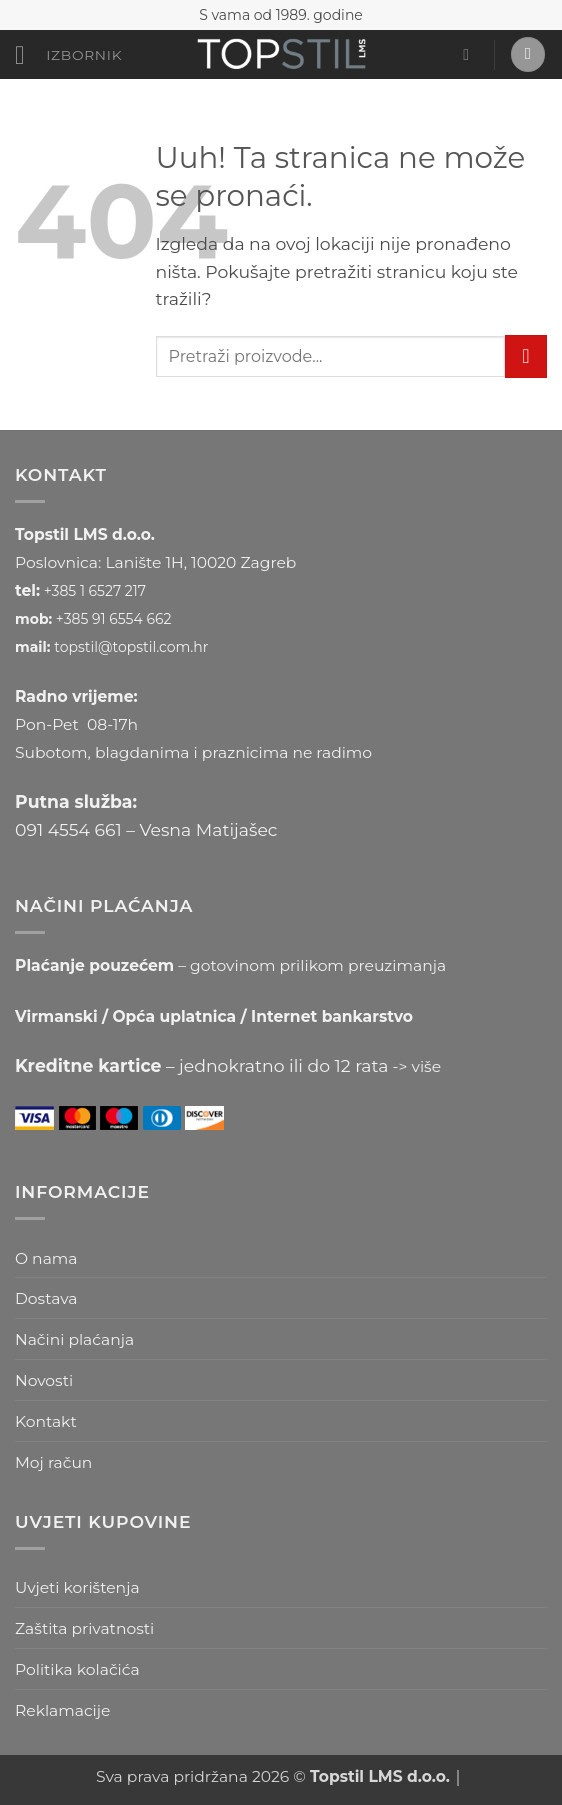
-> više (417, 1066)
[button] (68, 56)
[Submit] (526, 356)
